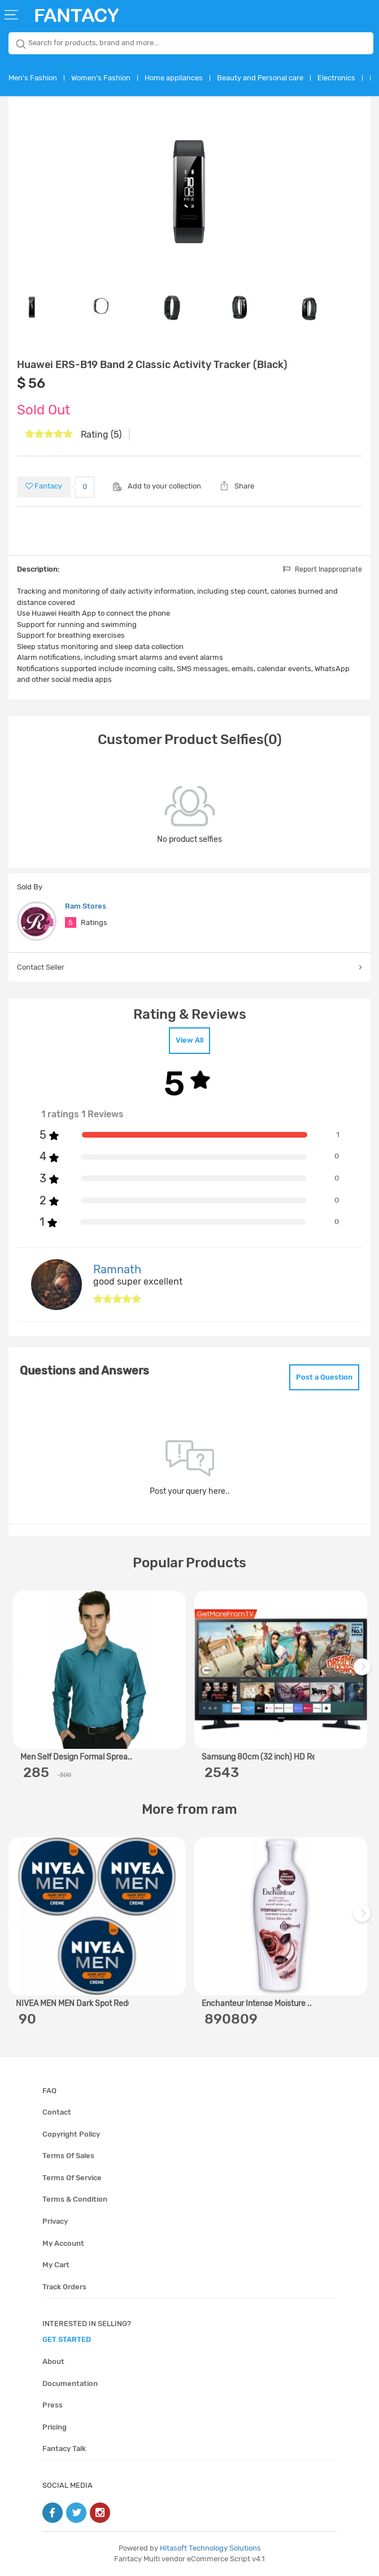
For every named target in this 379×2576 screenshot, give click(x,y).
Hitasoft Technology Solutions (210, 2548)
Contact (56, 2112)
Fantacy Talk (64, 2448)
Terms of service (72, 2177)
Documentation (70, 2383)
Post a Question (324, 1377)
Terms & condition (74, 2199)
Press (52, 2405)
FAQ (49, 2090)
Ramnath (117, 1269)
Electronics (336, 78)
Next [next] (364, 1672)
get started (66, 2339)
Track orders (64, 2287)
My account (63, 2243)
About (53, 2361)
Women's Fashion (100, 78)
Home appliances (174, 78)
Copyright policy (71, 2134)
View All (189, 1040)
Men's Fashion (32, 78)
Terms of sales (68, 2155)
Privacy (55, 2221)
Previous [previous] (18, 1672)
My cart (55, 2265)
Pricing (54, 2427)
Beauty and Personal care (260, 78)
